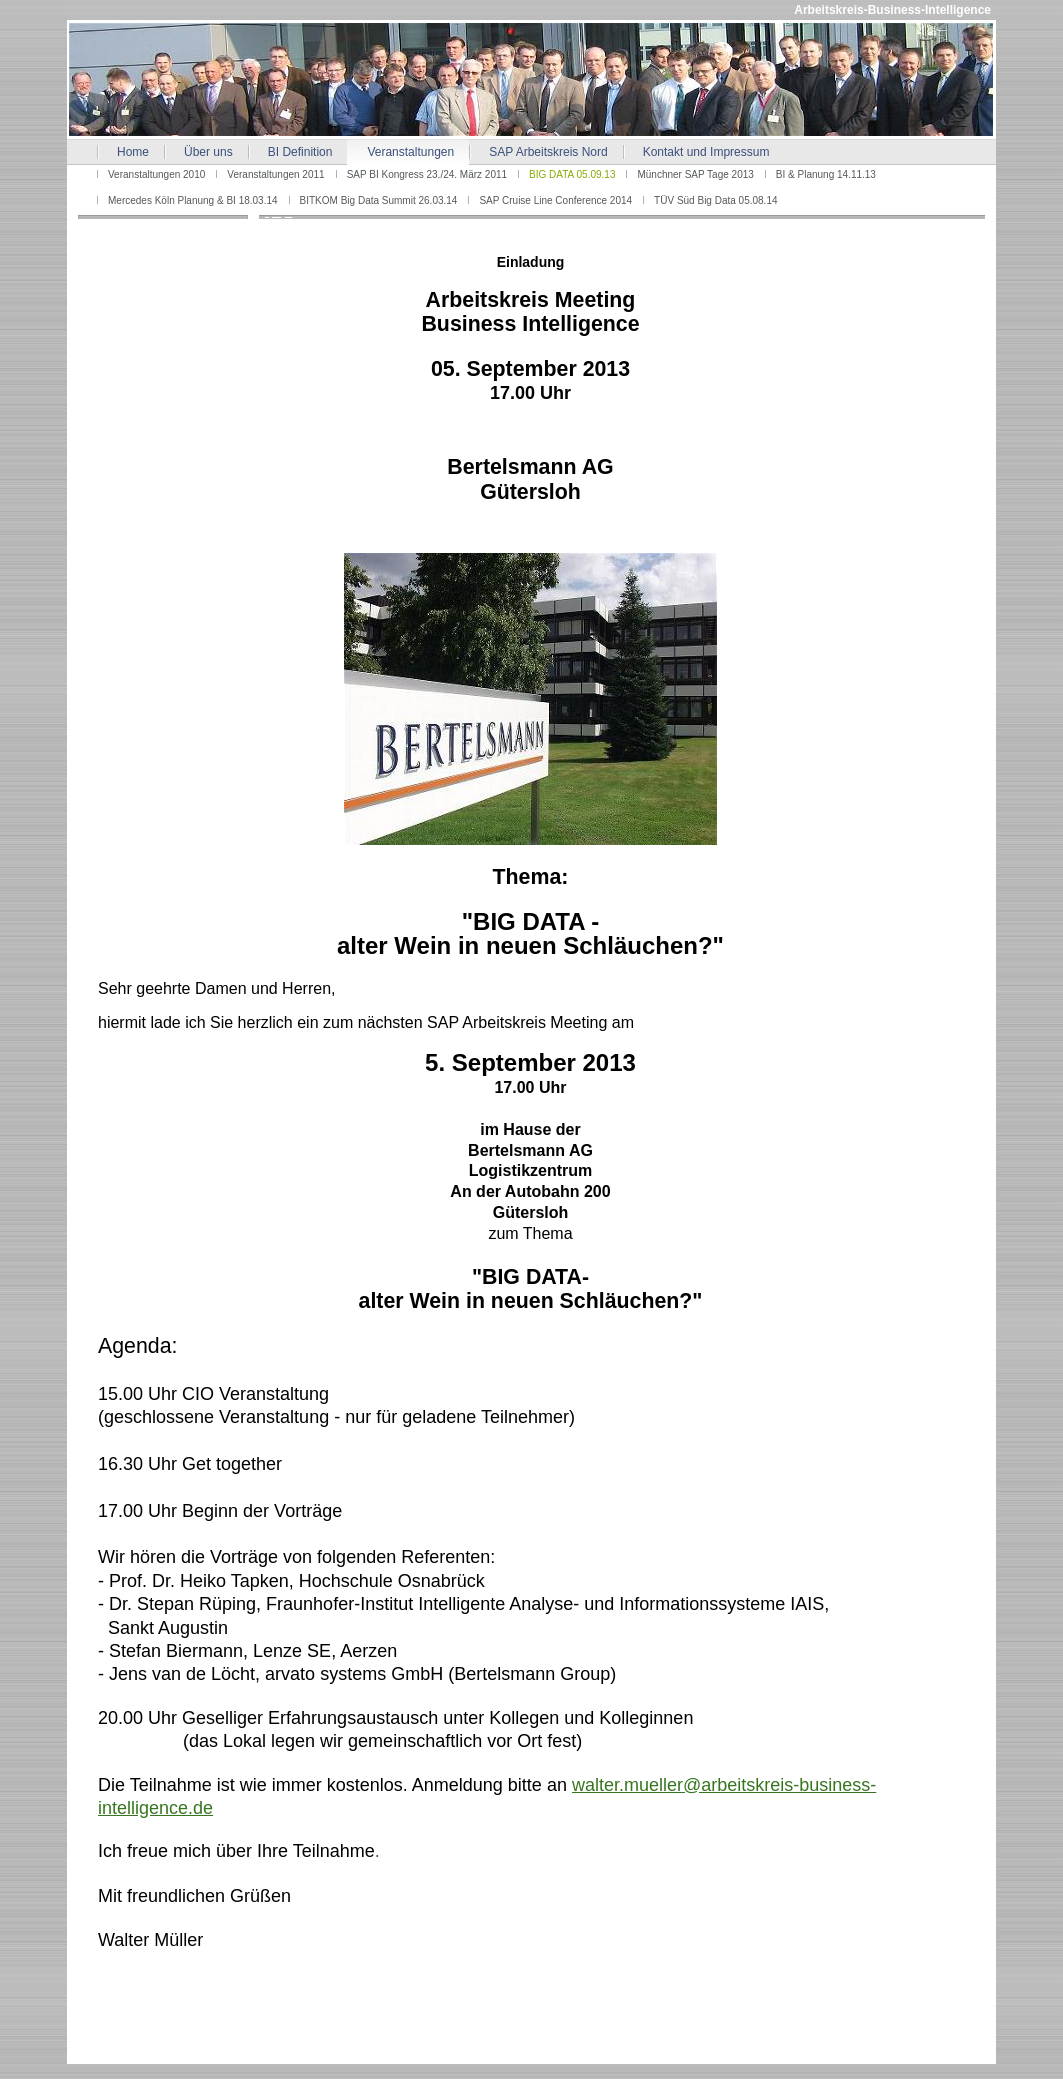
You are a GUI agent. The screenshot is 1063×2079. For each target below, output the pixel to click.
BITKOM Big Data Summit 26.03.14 (379, 200)
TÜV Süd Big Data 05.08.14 (715, 200)
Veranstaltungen (410, 152)
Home (133, 152)
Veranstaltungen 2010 (156, 174)
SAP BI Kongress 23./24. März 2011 (427, 174)
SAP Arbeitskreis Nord (548, 152)
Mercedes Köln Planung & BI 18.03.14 (193, 200)
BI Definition (300, 152)
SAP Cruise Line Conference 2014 (555, 200)
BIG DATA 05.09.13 (572, 174)
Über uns (208, 152)
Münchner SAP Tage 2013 (695, 174)
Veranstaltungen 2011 (275, 174)
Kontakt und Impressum (706, 152)
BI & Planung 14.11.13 (826, 174)
